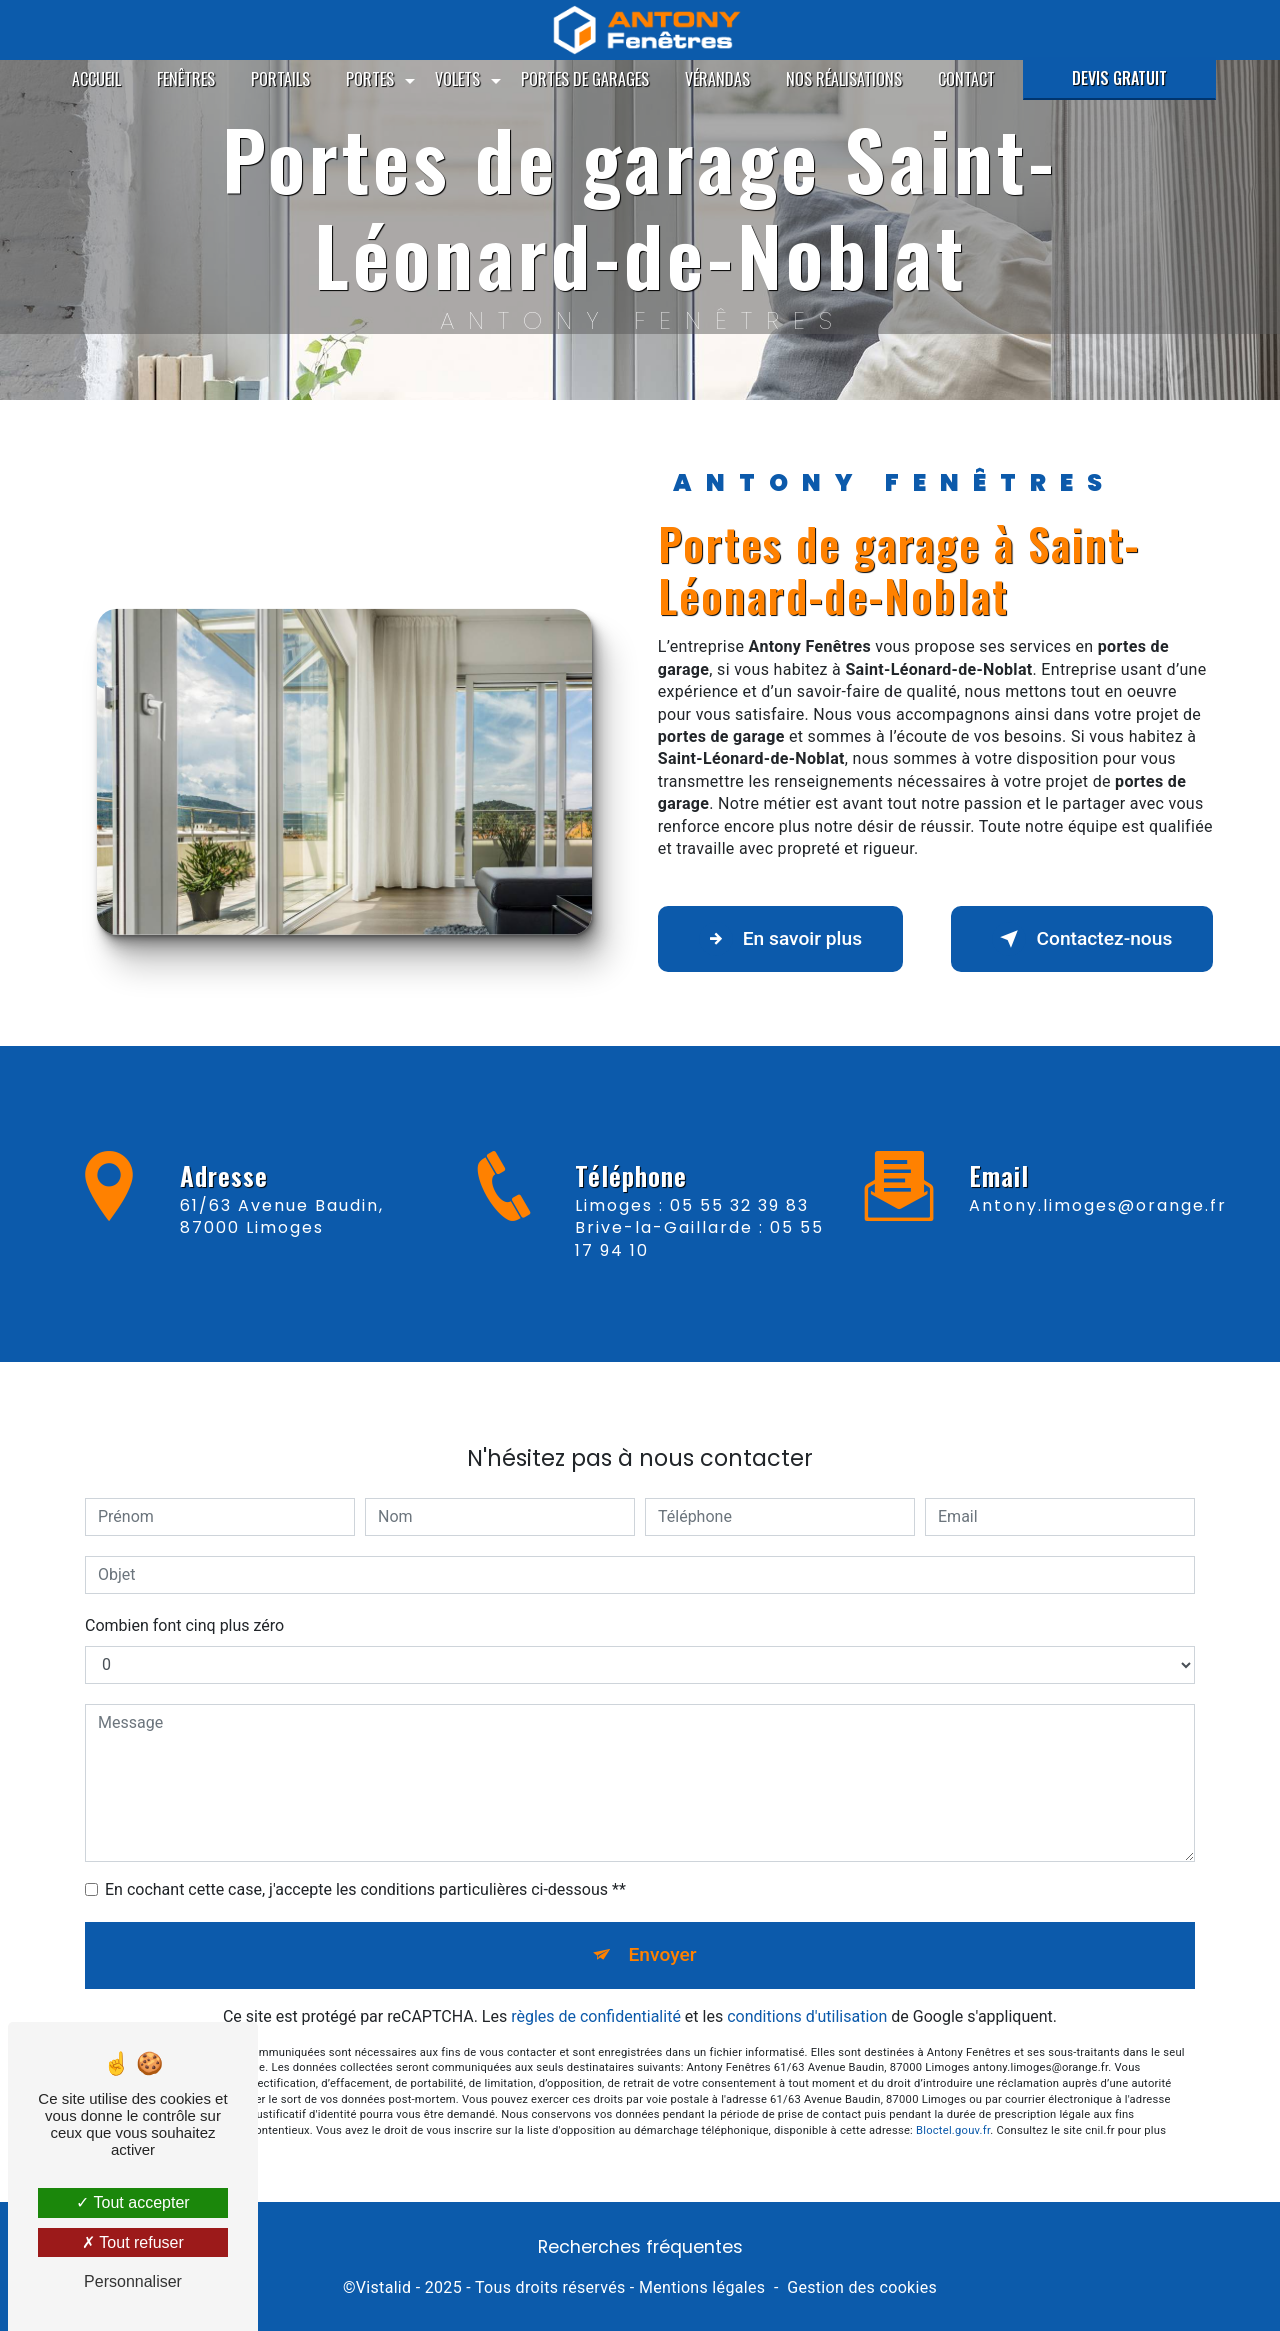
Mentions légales (702, 2287)
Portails (280, 79)
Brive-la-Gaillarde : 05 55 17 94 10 (699, 1267)
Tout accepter (132, 2202)
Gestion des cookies (862, 2287)
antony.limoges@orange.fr (1098, 1176)
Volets (457, 79)
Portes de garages (585, 79)
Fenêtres (186, 79)
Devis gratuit (1119, 78)
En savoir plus (780, 939)
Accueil (96, 79)
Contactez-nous (1082, 939)
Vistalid (384, 2287)
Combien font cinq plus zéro (184, 1596)
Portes (370, 79)
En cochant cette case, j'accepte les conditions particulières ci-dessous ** (365, 1860)
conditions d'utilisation (807, 1987)
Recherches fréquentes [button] (640, 2247)
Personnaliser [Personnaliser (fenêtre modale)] (133, 2281)
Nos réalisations (844, 79)
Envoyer (663, 1925)
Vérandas (717, 79)
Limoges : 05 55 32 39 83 (692, 1234)
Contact (966, 79)
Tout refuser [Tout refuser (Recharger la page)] (133, 2242)
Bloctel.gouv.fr (953, 2101)
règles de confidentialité (596, 1987)
